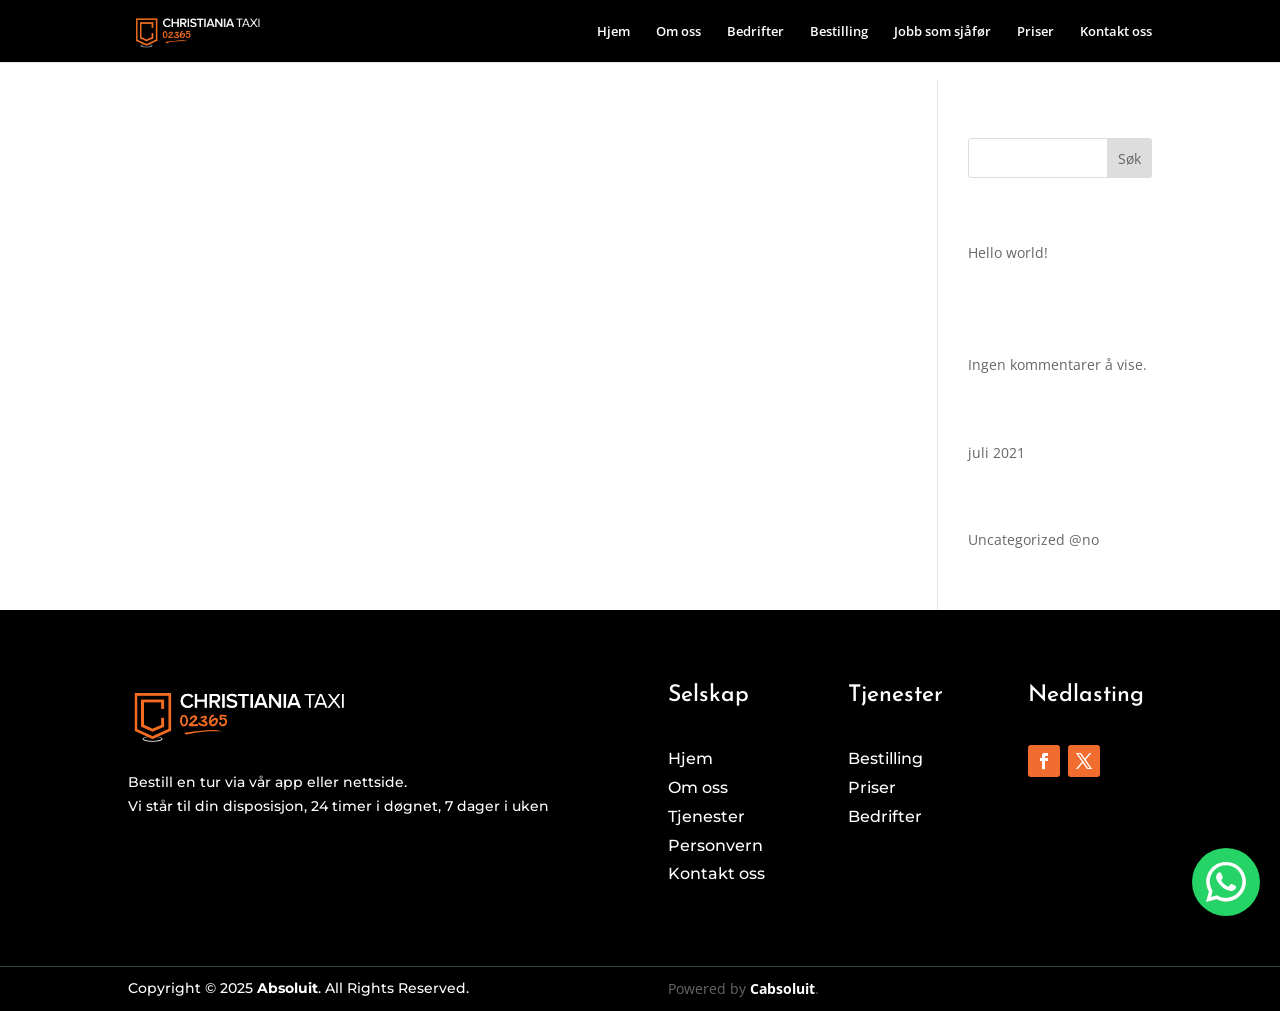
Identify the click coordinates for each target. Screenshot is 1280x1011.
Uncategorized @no (1033, 539)
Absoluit (287, 988)
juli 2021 (996, 452)
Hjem (613, 32)
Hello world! (1008, 252)
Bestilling (839, 32)
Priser (1035, 32)
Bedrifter (755, 32)
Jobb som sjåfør (942, 32)
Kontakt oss (1116, 32)
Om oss (678, 32)
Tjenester (706, 816)
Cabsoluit (782, 988)
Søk (1129, 158)
